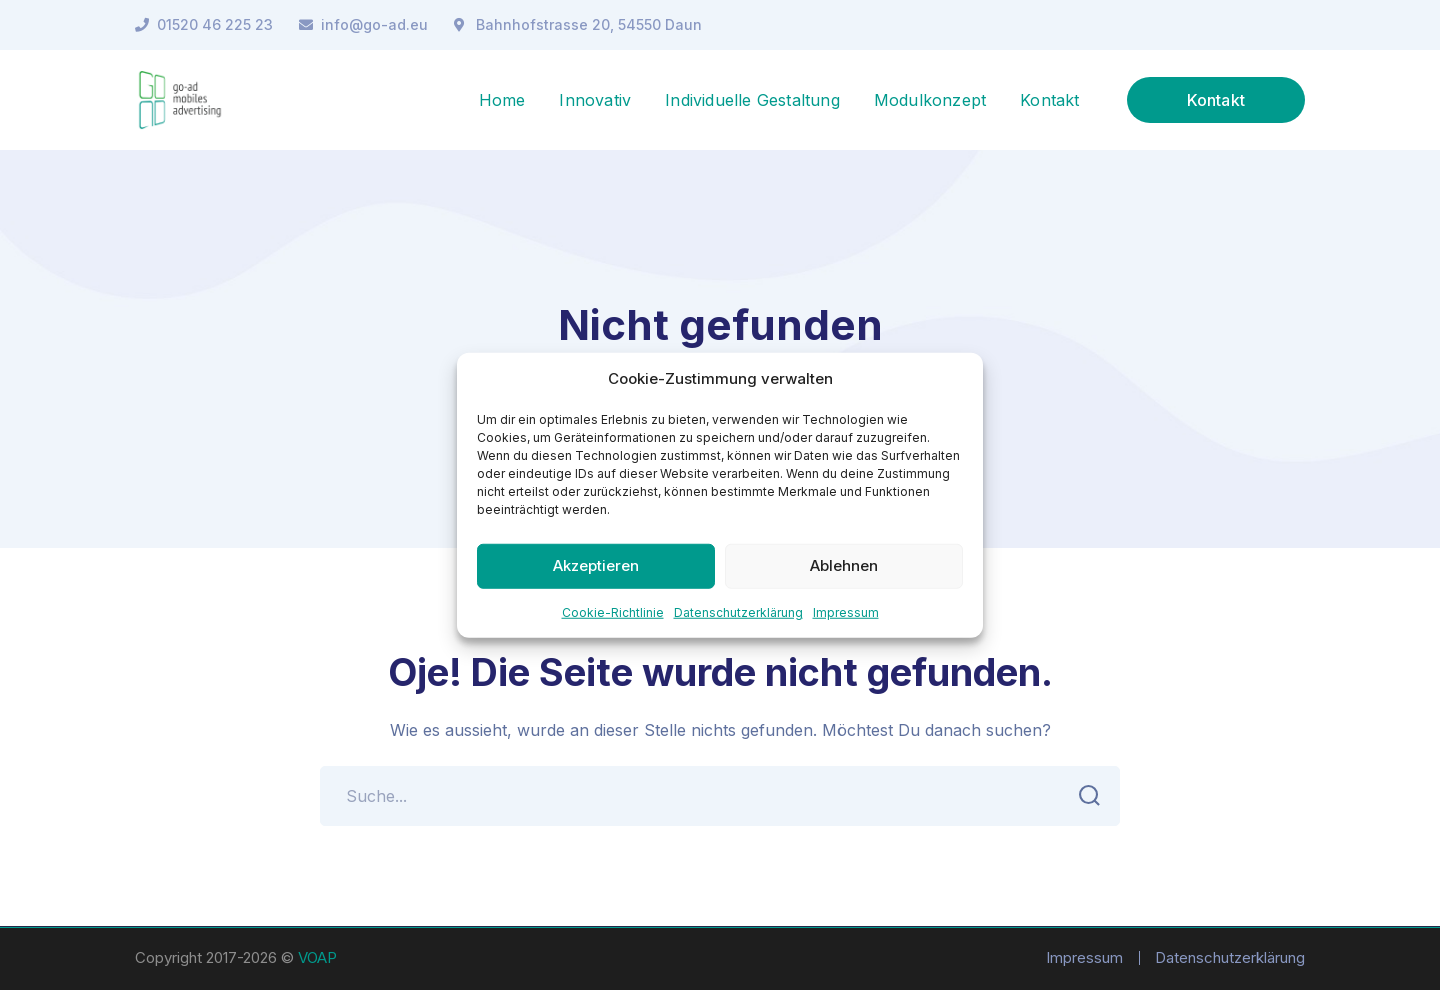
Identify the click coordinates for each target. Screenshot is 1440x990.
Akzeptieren (596, 565)
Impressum (846, 611)
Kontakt (1216, 100)
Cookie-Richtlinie (613, 611)
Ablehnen (844, 565)
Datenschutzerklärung (738, 611)
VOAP (317, 957)
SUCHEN (1083, 796)
